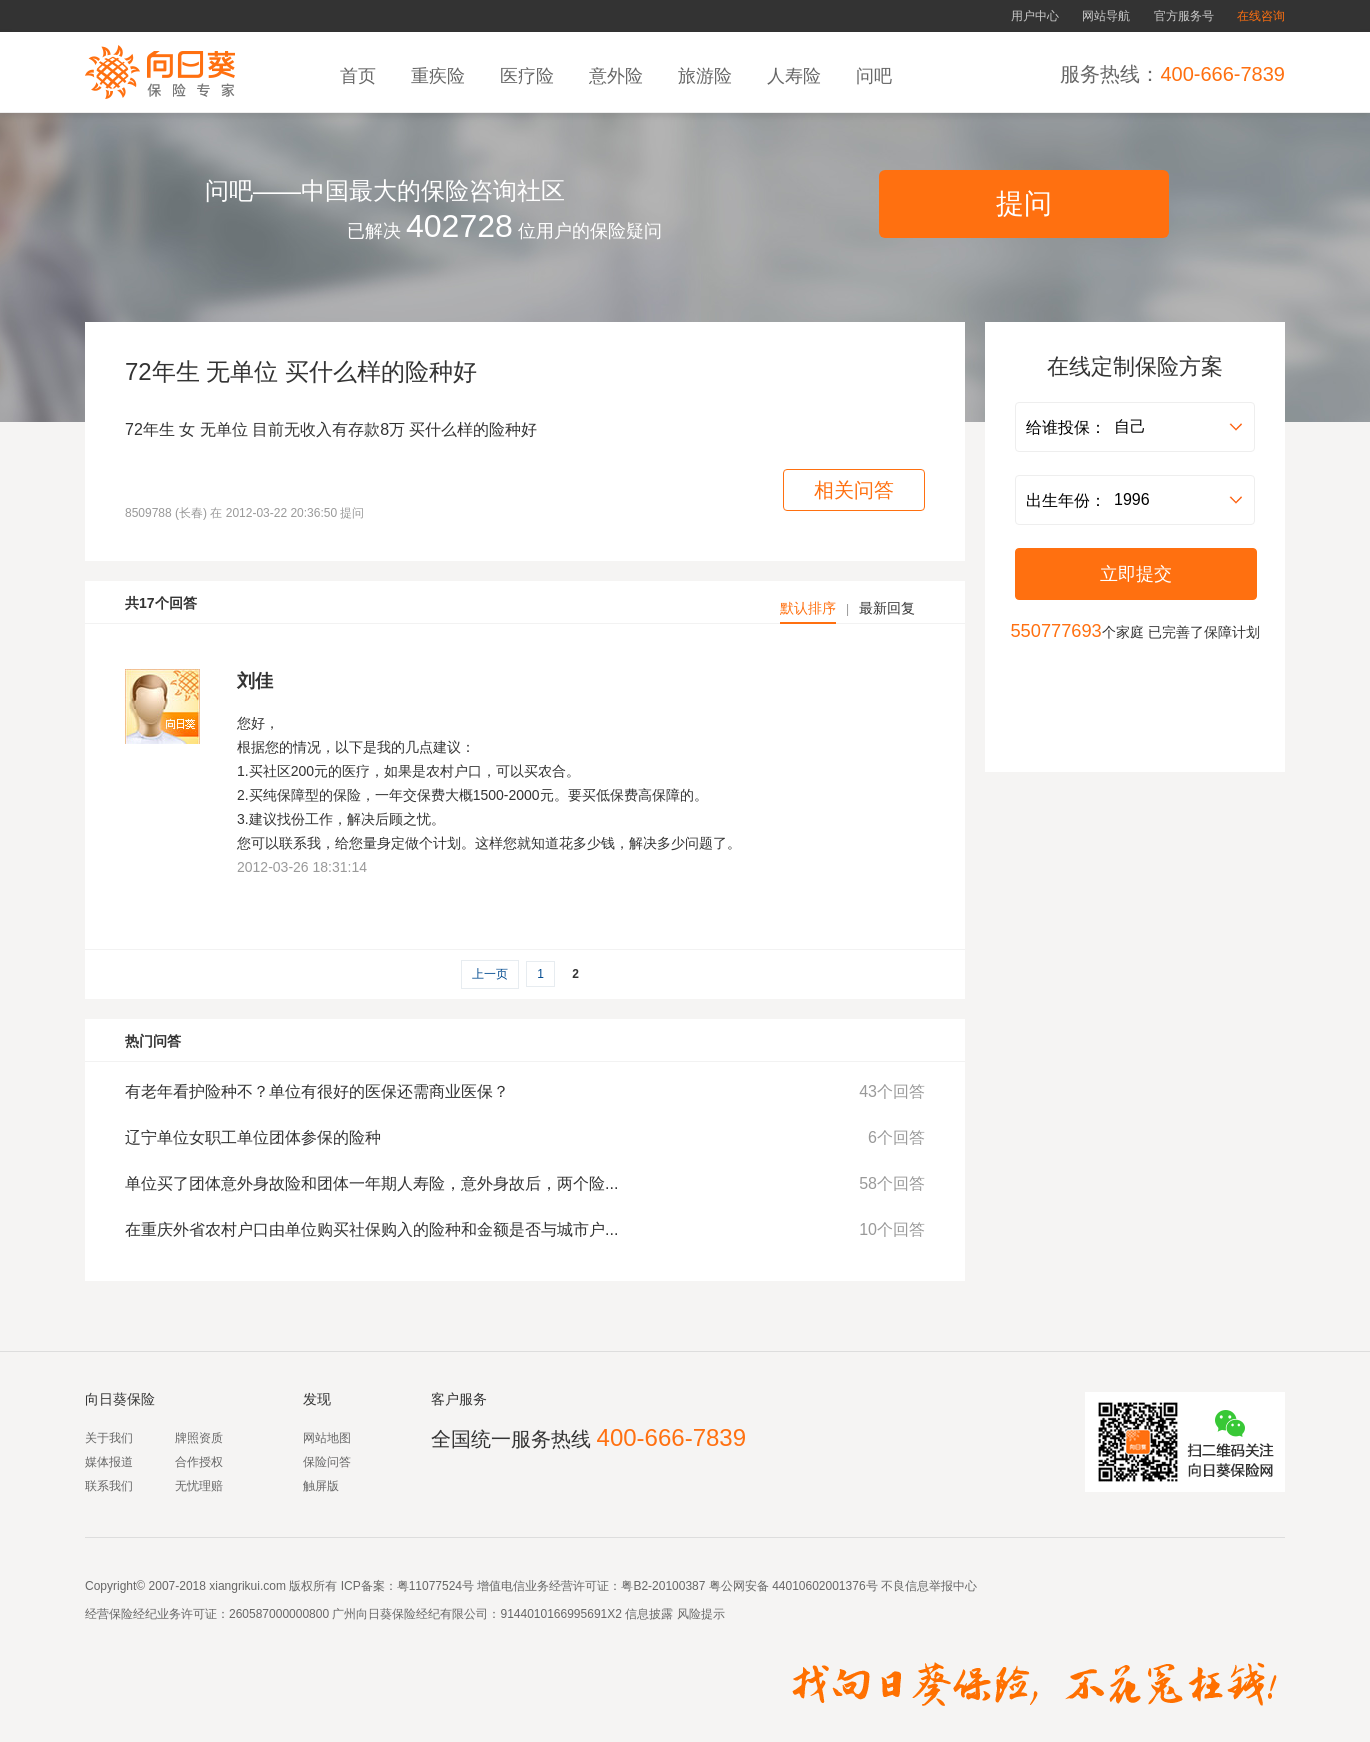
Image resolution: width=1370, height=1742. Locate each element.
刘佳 (255, 681)
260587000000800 (279, 1614)
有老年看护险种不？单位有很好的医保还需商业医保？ (317, 1091)
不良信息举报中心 (929, 1586)
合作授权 (199, 1462)
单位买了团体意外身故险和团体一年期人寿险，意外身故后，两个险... (371, 1183)
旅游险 (707, 76)
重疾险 (440, 76)
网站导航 (1106, 16)
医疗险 (529, 76)
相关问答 (854, 490)
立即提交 (1136, 574)
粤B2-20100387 (663, 1586)
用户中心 (1035, 16)
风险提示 (698, 1614)
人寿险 (796, 76)
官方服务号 (1184, 16)
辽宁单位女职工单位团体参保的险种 (253, 1137)
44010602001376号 (824, 1586)
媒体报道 (109, 1462)
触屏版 (321, 1486)
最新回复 (887, 608)
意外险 (618, 76)
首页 (360, 76)
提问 (1024, 203)
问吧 (876, 76)
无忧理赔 (199, 1486)
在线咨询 (1261, 16)
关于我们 (109, 1438)
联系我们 (109, 1486)
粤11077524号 (435, 1586)
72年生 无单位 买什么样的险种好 (301, 371)
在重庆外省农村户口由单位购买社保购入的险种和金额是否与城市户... (371, 1229)
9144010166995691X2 (560, 1614)
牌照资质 (199, 1438)
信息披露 (647, 1614)
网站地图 (327, 1438)
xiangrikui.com (247, 1586)
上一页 (490, 974)
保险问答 (327, 1462)
